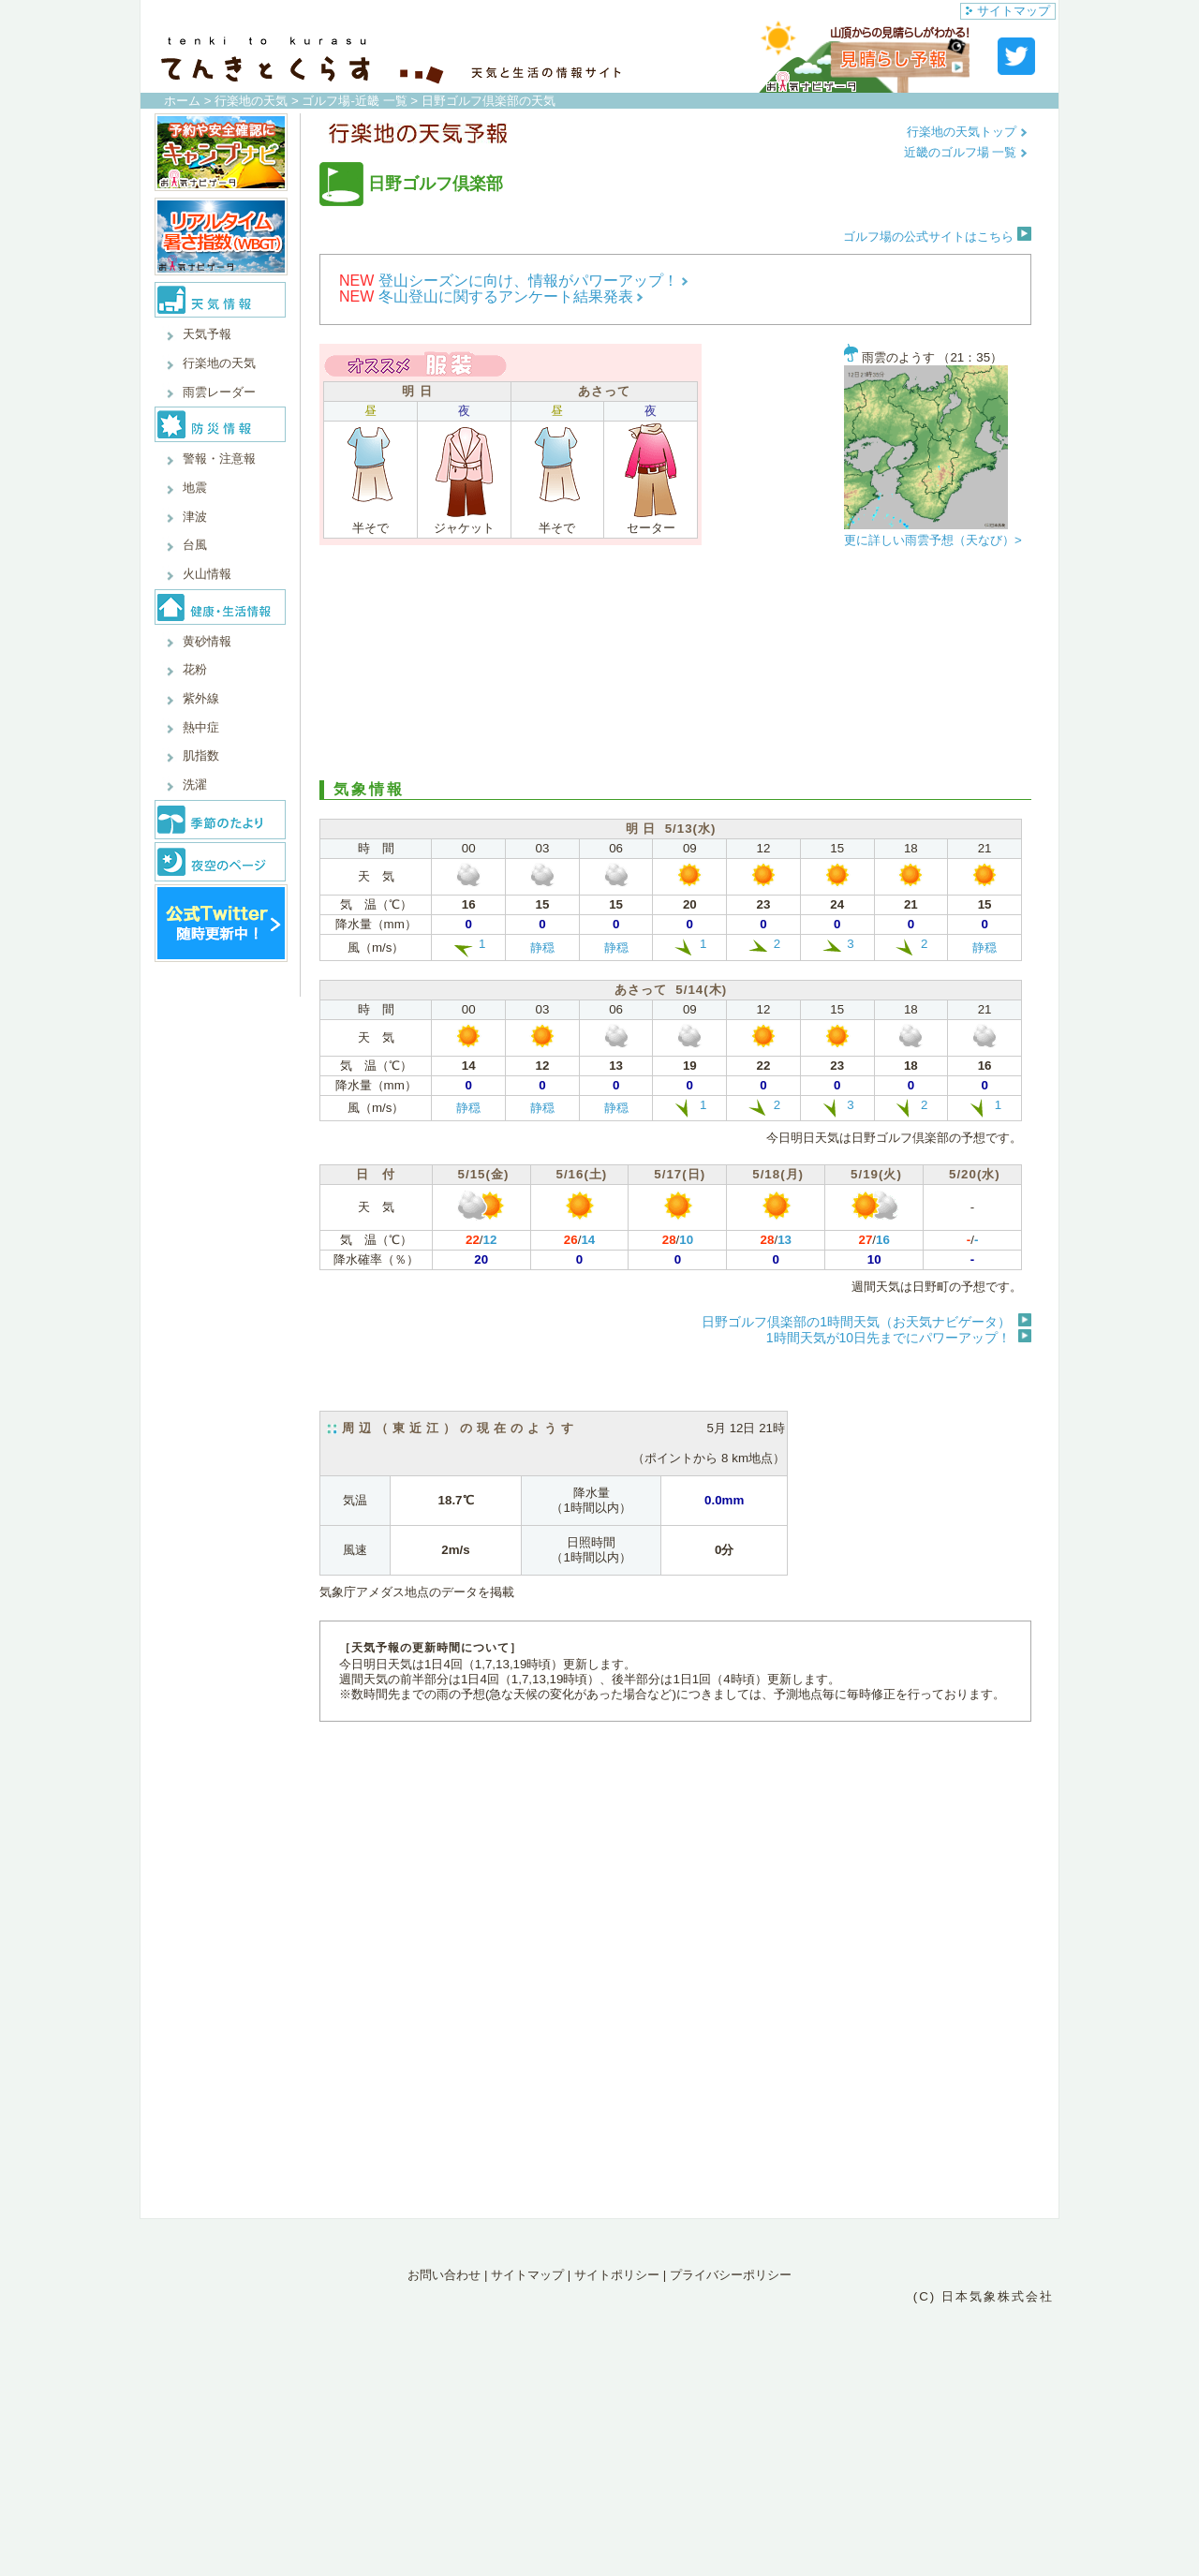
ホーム (182, 101)
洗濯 (195, 784)
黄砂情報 (207, 641)
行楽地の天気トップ (967, 132)
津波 (195, 517)
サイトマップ (1008, 11)
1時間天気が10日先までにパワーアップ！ (888, 1337)
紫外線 (201, 698)
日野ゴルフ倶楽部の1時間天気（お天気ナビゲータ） (856, 1321)
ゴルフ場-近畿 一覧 (354, 101)
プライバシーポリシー (731, 2275)
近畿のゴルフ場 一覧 (966, 152)
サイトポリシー (616, 2275)
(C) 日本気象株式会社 (983, 2296)
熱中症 (201, 727)
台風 (195, 545)
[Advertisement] (675, 667)
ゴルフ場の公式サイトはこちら (937, 236)
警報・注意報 (219, 459)
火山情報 (207, 574)
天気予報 (207, 334)
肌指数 (201, 755)
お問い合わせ (444, 2275)
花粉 (195, 669)
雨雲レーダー (219, 392)
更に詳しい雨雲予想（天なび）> (933, 540)
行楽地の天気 (251, 101)
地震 (195, 488)
